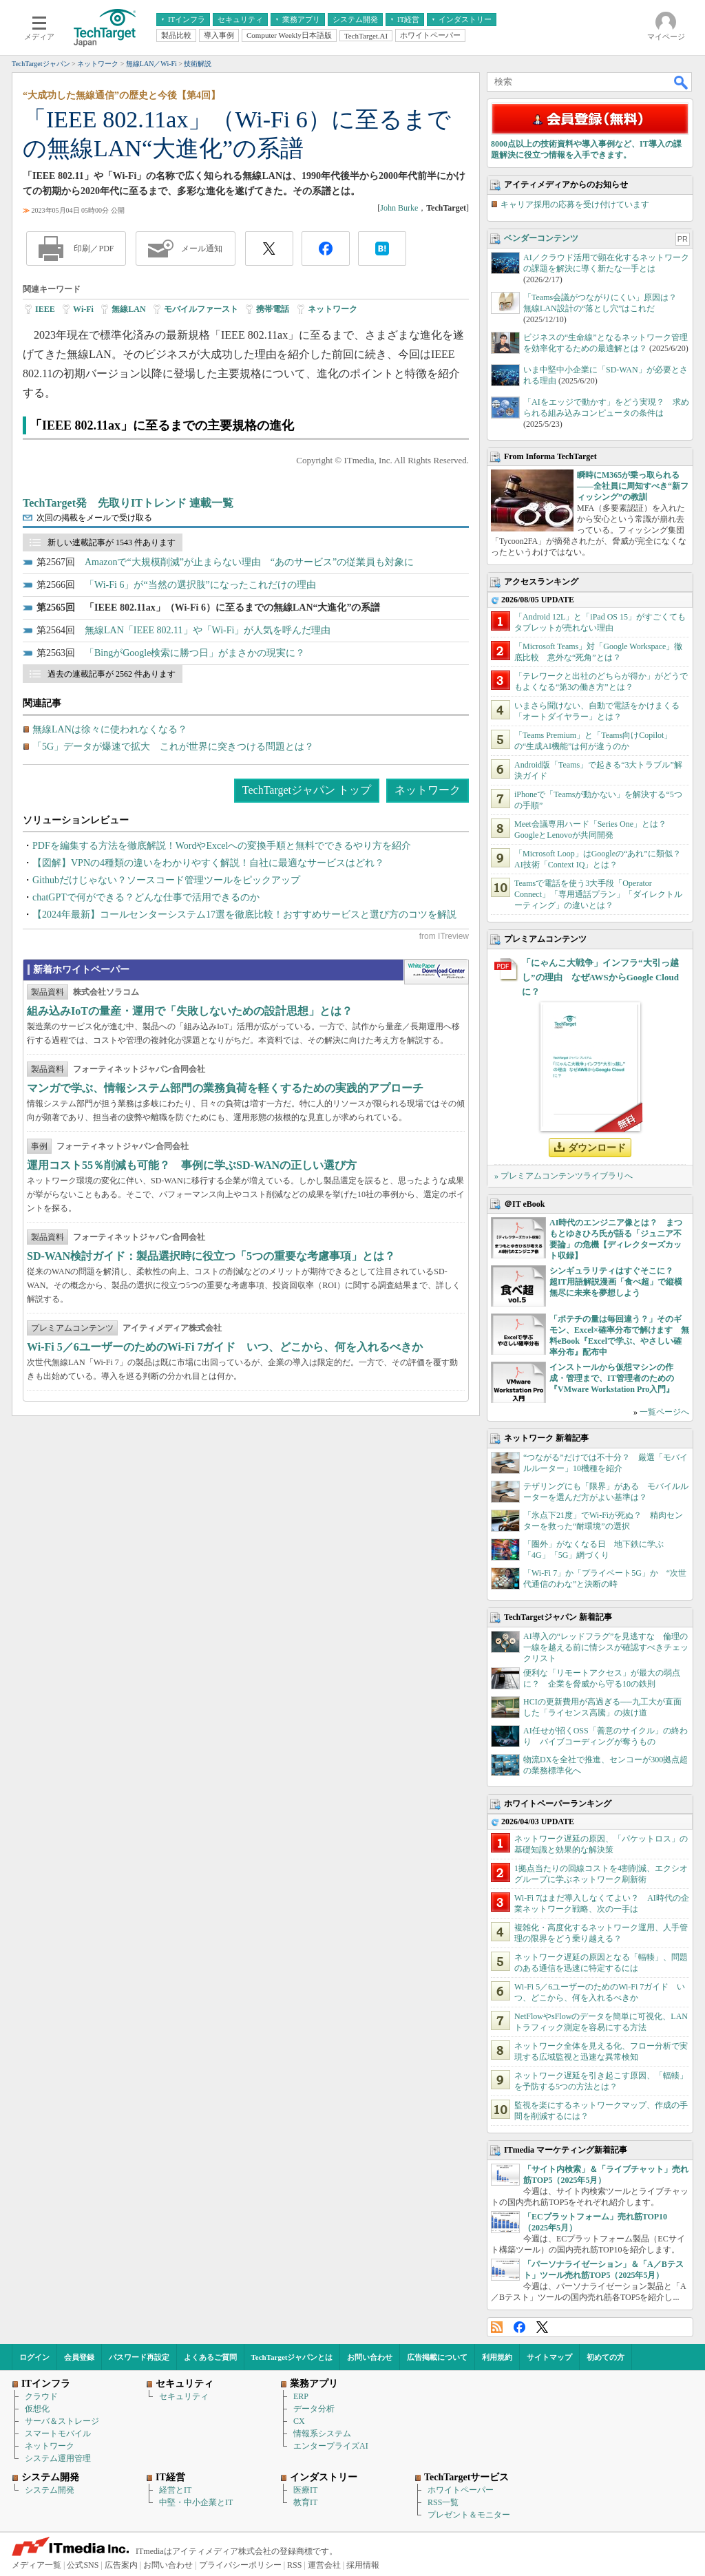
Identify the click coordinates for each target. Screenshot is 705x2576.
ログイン (34, 2357)
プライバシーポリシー (240, 2565)
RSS (497, 2327)
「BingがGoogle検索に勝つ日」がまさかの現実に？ (195, 653)
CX (299, 2421)
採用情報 (362, 2565)
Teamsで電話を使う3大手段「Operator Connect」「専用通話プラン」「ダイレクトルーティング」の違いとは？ (598, 894)
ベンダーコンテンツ (541, 238)
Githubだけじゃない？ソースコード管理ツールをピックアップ (166, 880)
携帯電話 (272, 309)
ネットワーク (332, 309)
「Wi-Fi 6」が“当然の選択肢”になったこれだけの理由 (200, 585)
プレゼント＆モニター (469, 2515)
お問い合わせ (369, 2357)
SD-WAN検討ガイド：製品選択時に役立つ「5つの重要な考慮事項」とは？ (211, 1256)
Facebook (519, 2327)
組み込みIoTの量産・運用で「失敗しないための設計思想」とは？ (189, 1011)
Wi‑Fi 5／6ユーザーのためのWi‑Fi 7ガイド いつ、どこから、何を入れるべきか (225, 1347)
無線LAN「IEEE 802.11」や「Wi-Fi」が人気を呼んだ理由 (207, 630)
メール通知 (201, 248)
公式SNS (82, 2565)
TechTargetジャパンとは (292, 2357)
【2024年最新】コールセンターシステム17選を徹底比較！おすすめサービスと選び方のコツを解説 (244, 914)
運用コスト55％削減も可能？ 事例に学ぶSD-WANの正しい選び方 (192, 1165)
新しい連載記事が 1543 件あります (112, 542)
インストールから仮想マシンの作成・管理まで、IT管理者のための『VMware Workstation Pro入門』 (611, 1378)
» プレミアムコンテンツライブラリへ (563, 1176)
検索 (681, 82)
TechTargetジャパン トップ (306, 790)
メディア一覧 (36, 2565)
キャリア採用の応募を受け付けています (575, 204)
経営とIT (175, 2490)
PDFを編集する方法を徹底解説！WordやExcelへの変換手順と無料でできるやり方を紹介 (221, 846)
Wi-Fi (83, 309)
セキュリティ (184, 2396)
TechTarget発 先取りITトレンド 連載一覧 (128, 503)
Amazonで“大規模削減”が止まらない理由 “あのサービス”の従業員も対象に (249, 562)
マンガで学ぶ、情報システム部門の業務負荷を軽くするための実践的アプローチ (225, 1088)
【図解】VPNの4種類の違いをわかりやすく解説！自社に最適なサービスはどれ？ (208, 863)
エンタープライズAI (330, 2446)
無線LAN (128, 309)
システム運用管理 (58, 2458)
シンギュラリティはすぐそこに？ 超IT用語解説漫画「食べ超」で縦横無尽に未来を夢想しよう (615, 1282)
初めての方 (605, 2357)
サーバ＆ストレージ (62, 2421)
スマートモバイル (58, 2433)
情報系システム (322, 2433)
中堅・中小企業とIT (196, 2502)
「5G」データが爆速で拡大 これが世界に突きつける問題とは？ (173, 746)
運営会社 (324, 2565)
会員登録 (79, 2357)
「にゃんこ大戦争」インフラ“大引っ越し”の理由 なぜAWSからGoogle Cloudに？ (600, 977)
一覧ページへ (664, 1412)
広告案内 (121, 2565)
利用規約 (497, 2357)
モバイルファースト (201, 309)
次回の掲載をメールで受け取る (94, 517)
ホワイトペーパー (461, 2490)
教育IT (305, 2502)
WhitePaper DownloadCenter (436, 972)
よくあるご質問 (210, 2357)
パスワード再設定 (139, 2357)
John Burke (399, 208)
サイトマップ (549, 2357)
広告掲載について (437, 2357)
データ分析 (314, 2409)
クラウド (41, 2396)
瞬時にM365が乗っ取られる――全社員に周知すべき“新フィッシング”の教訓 (632, 486)
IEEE (45, 309)
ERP (300, 2396)
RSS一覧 (443, 2502)
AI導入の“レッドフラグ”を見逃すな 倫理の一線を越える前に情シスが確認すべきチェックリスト (605, 1647)
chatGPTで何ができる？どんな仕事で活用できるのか (146, 897)
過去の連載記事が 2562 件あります (112, 674)
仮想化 (37, 2409)
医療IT (305, 2490)
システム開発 (49, 2490)
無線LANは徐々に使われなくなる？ (109, 729)
